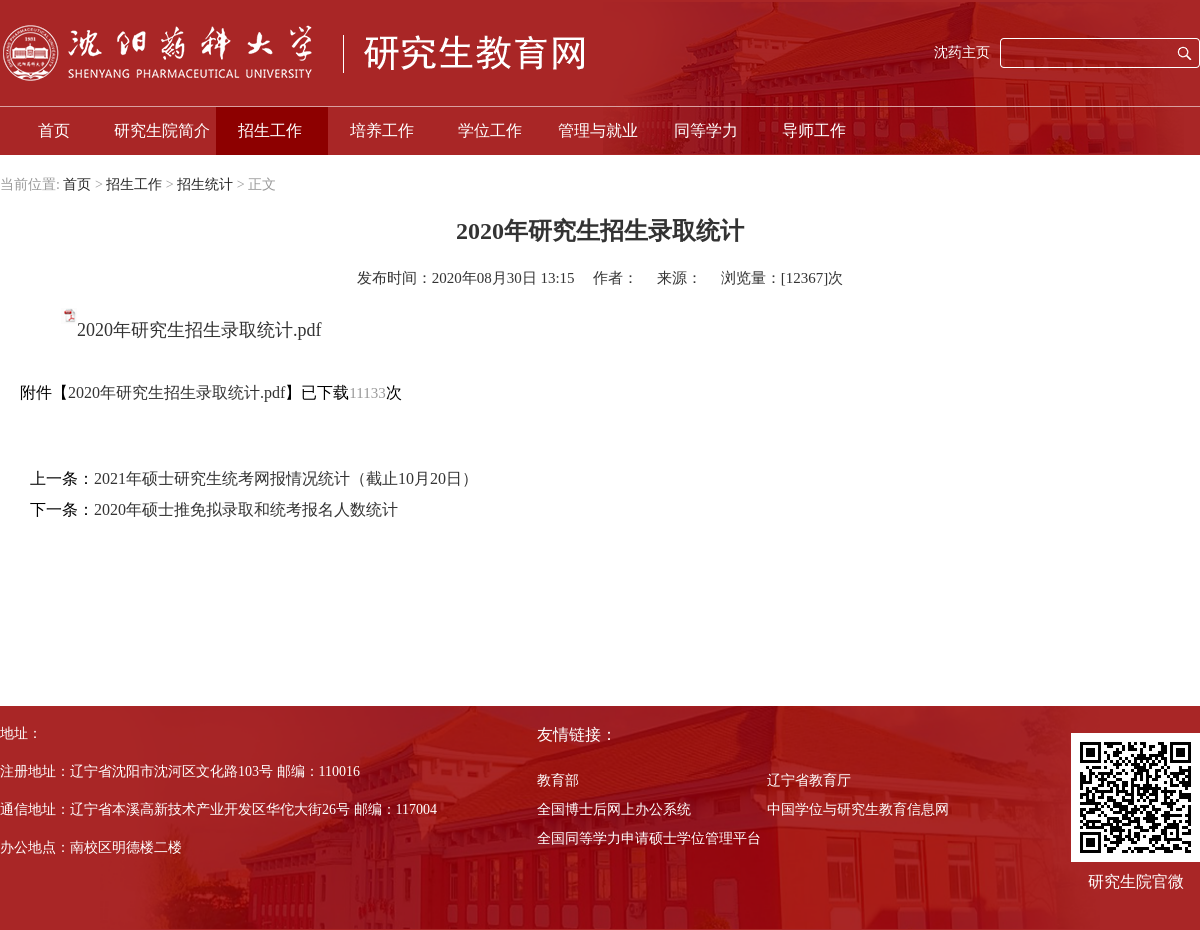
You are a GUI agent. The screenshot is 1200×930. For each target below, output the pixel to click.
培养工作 (382, 130)
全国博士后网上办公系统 (614, 809)
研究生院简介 (162, 130)
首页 (54, 130)
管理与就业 (598, 130)
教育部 (558, 780)
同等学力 (706, 130)
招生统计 (205, 184)
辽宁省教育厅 (809, 780)
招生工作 (270, 130)
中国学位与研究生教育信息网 (858, 809)
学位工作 (490, 130)
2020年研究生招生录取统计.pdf (199, 330)
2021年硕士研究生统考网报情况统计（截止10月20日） (286, 478)
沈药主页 (962, 52)
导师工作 (814, 130)
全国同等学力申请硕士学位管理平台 (649, 838)
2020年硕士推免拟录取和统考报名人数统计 (246, 509)
